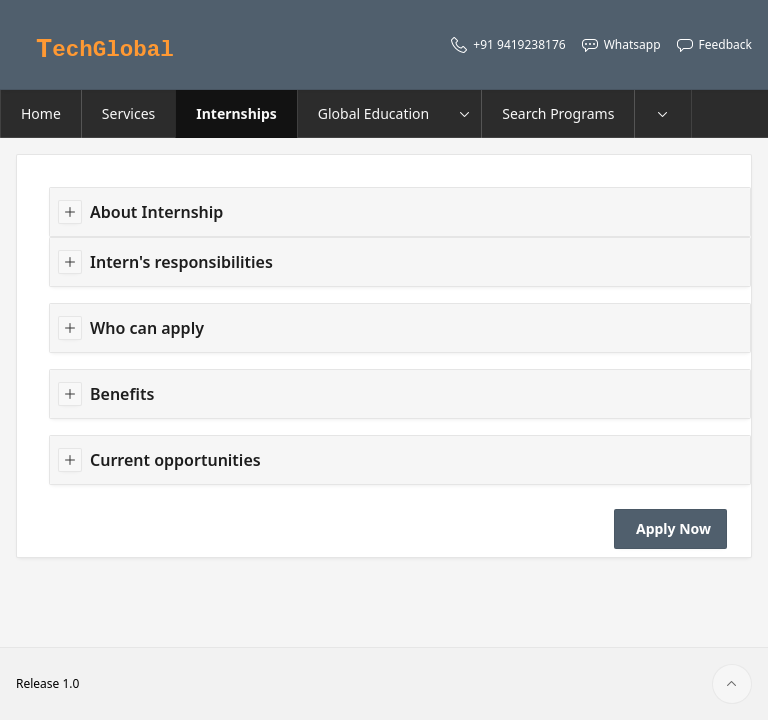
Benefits (122, 394)
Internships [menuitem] (236, 113)
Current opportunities (175, 460)
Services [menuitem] (128, 113)
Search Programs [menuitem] (558, 113)
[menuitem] (663, 114)
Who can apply (147, 328)
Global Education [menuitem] (373, 113)
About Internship (156, 212)
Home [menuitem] (41, 113)
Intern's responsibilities (181, 262)
